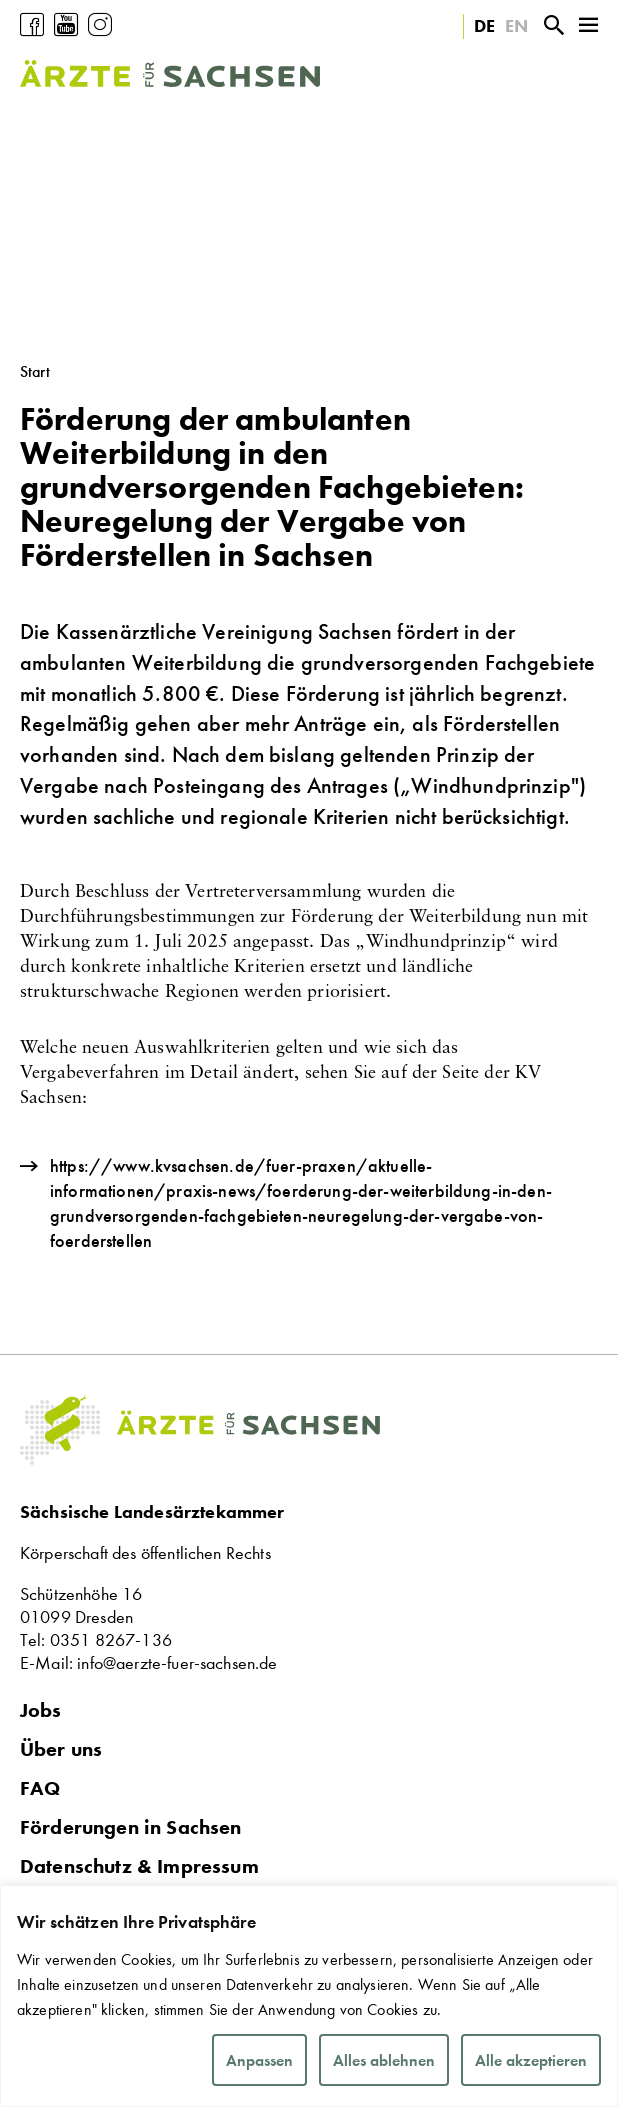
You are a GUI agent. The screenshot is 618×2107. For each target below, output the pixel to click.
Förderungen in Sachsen (131, 1827)
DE (484, 26)
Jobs (41, 1710)
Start (35, 371)
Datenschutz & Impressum (139, 1866)
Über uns (61, 1749)
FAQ (40, 1788)
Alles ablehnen (384, 2060)
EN (516, 26)
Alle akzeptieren (531, 2060)
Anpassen (259, 2060)
